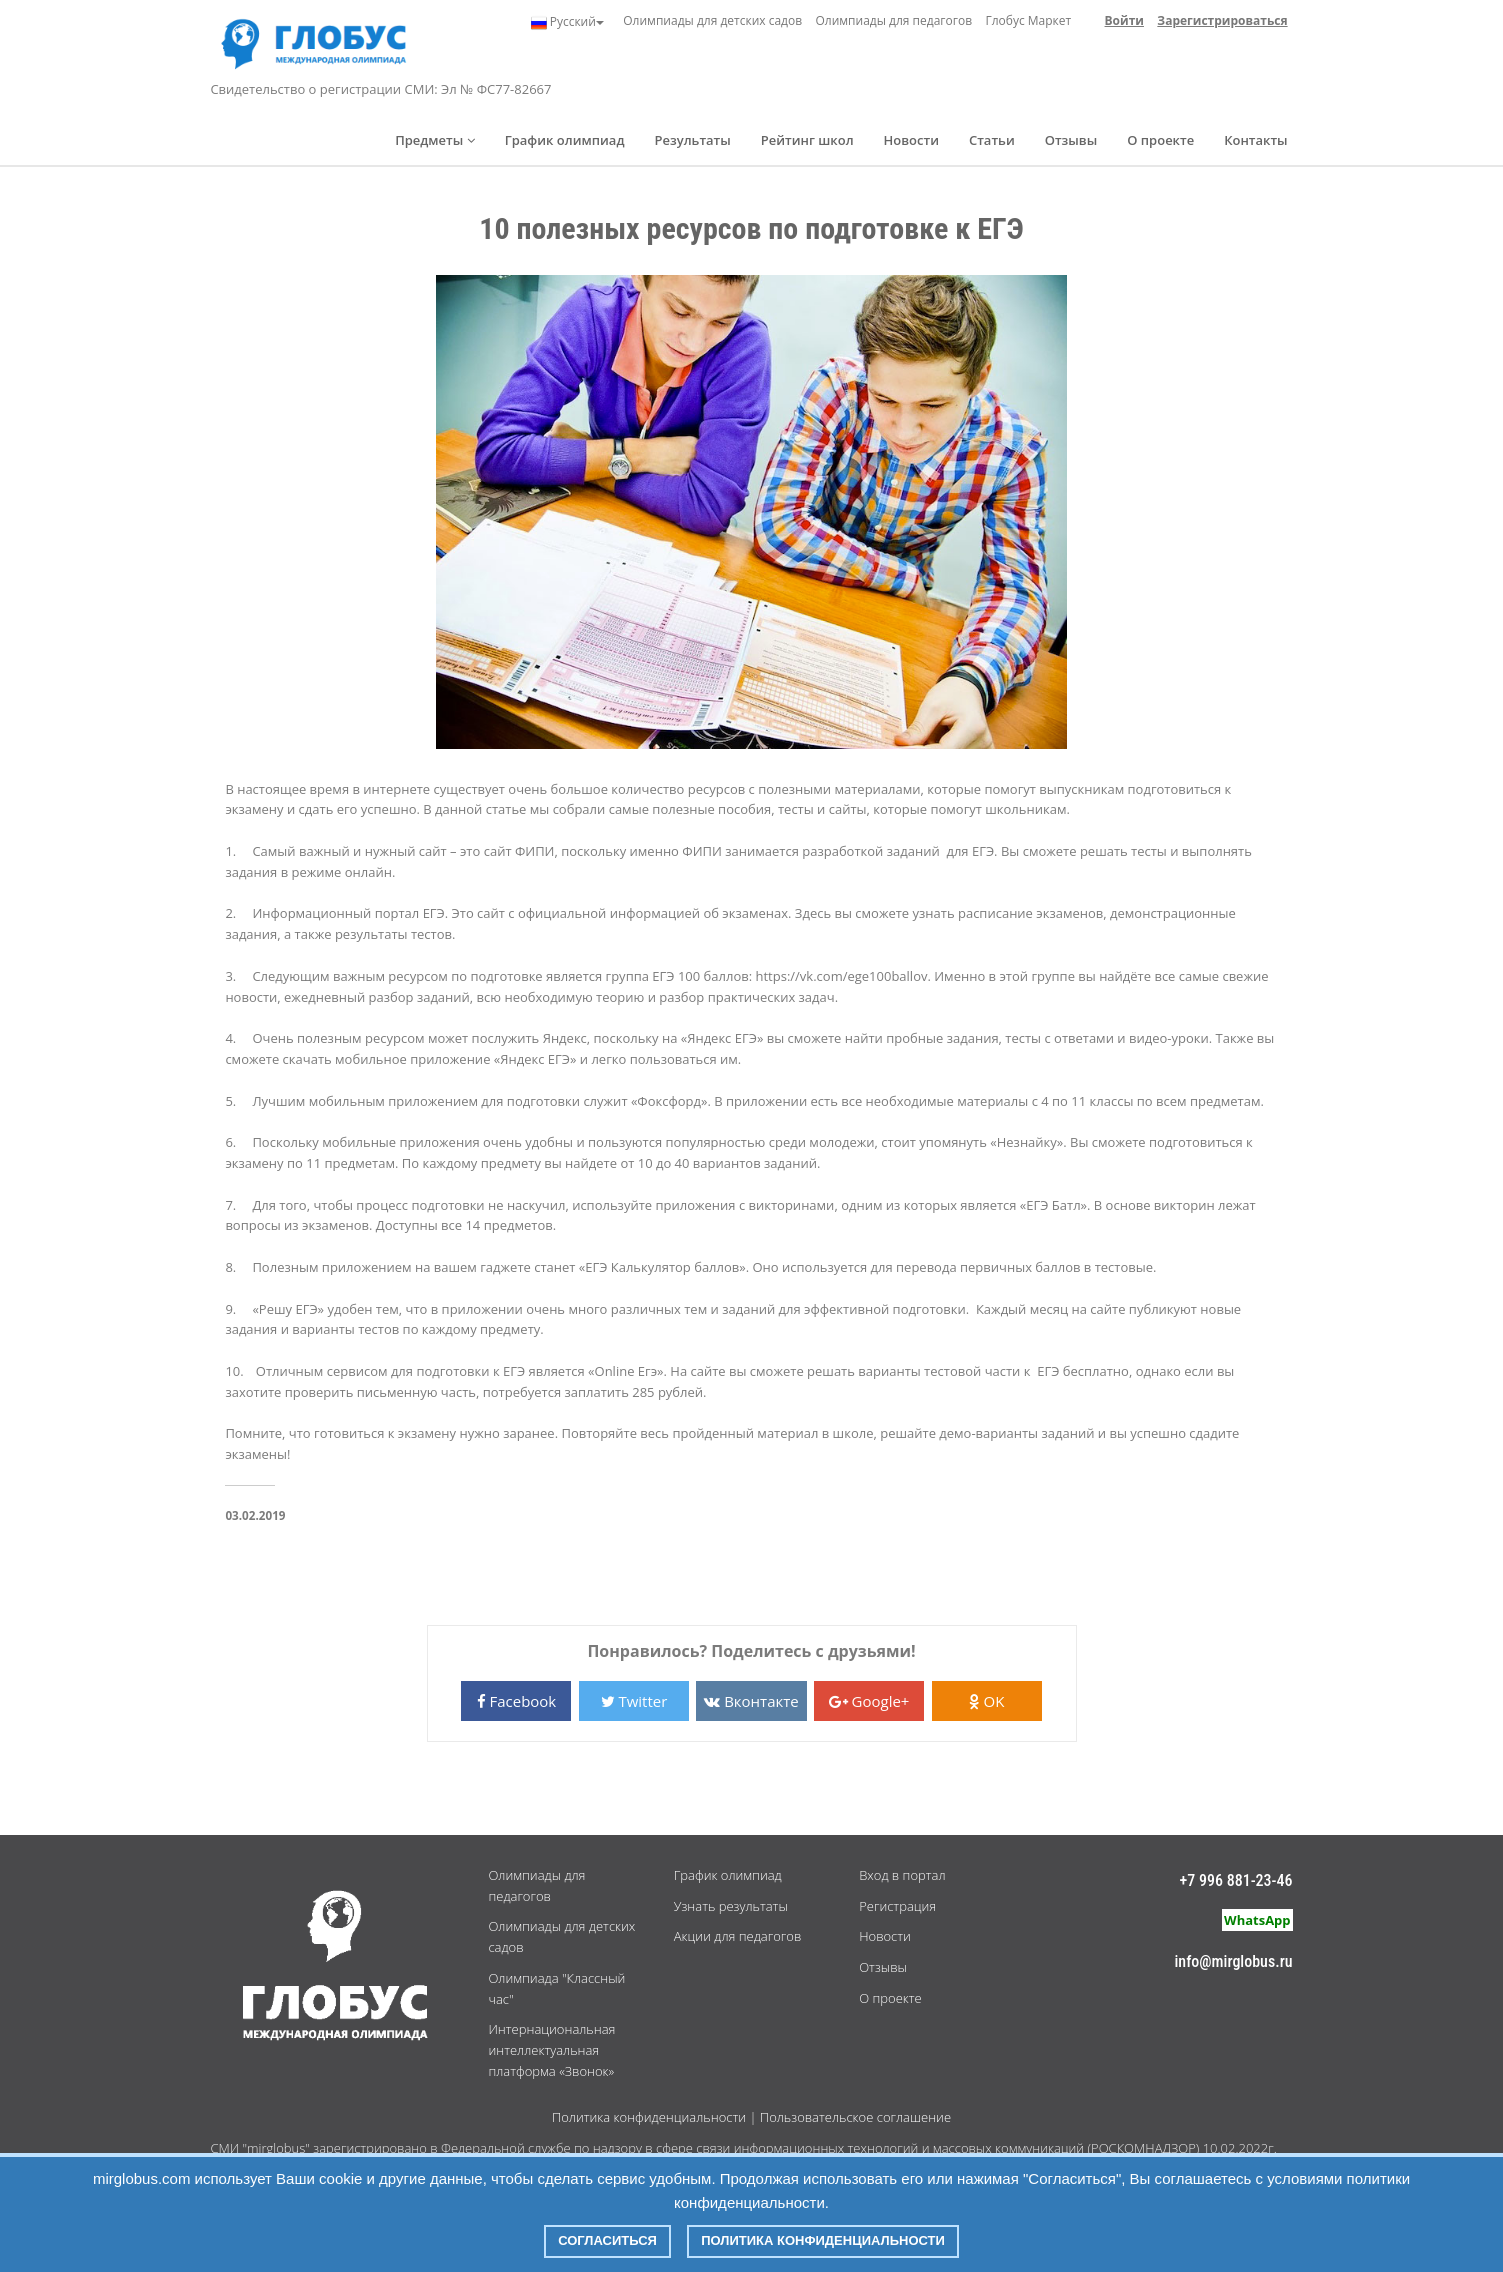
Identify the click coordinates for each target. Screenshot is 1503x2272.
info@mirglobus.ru (1233, 1961)
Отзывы (1071, 140)
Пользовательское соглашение (855, 2117)
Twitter (634, 1701)
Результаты (692, 140)
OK (987, 1701)
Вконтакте (751, 1701)
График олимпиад (565, 140)
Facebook (517, 1701)
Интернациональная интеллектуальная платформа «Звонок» (551, 2050)
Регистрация (897, 1906)
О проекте (1160, 140)
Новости (911, 140)
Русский (567, 22)
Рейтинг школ (807, 140)
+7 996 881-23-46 (1236, 1880)
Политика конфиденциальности (649, 2117)
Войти (1124, 20)
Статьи (992, 140)
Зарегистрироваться (1222, 20)
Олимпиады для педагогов (893, 20)
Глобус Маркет (1028, 20)
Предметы (435, 140)
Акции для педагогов (737, 1936)
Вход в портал (902, 1875)
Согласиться (607, 2240)
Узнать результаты (731, 1906)
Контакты (1255, 140)
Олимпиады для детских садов (712, 20)
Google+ (869, 1701)
